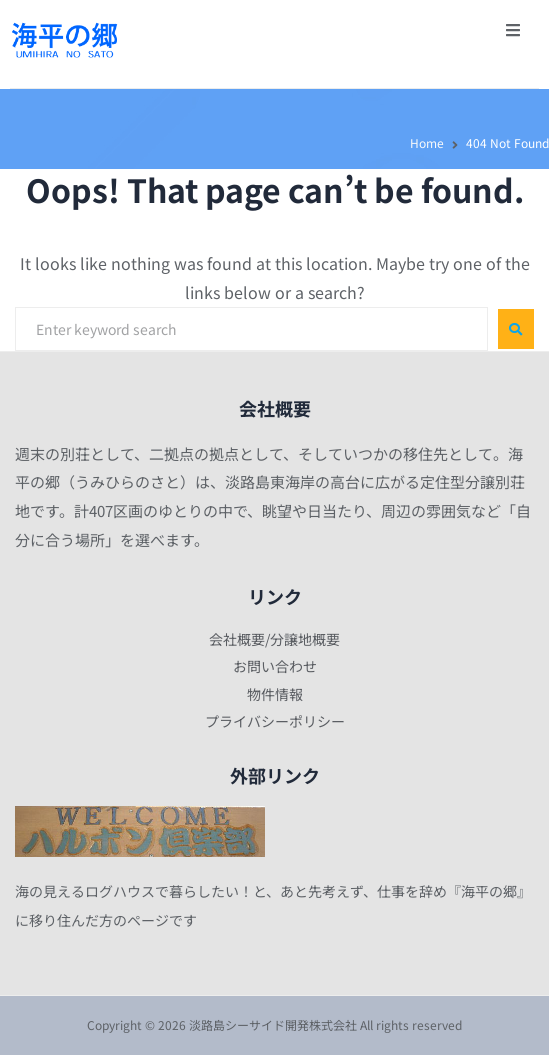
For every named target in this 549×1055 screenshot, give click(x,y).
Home (427, 142)
